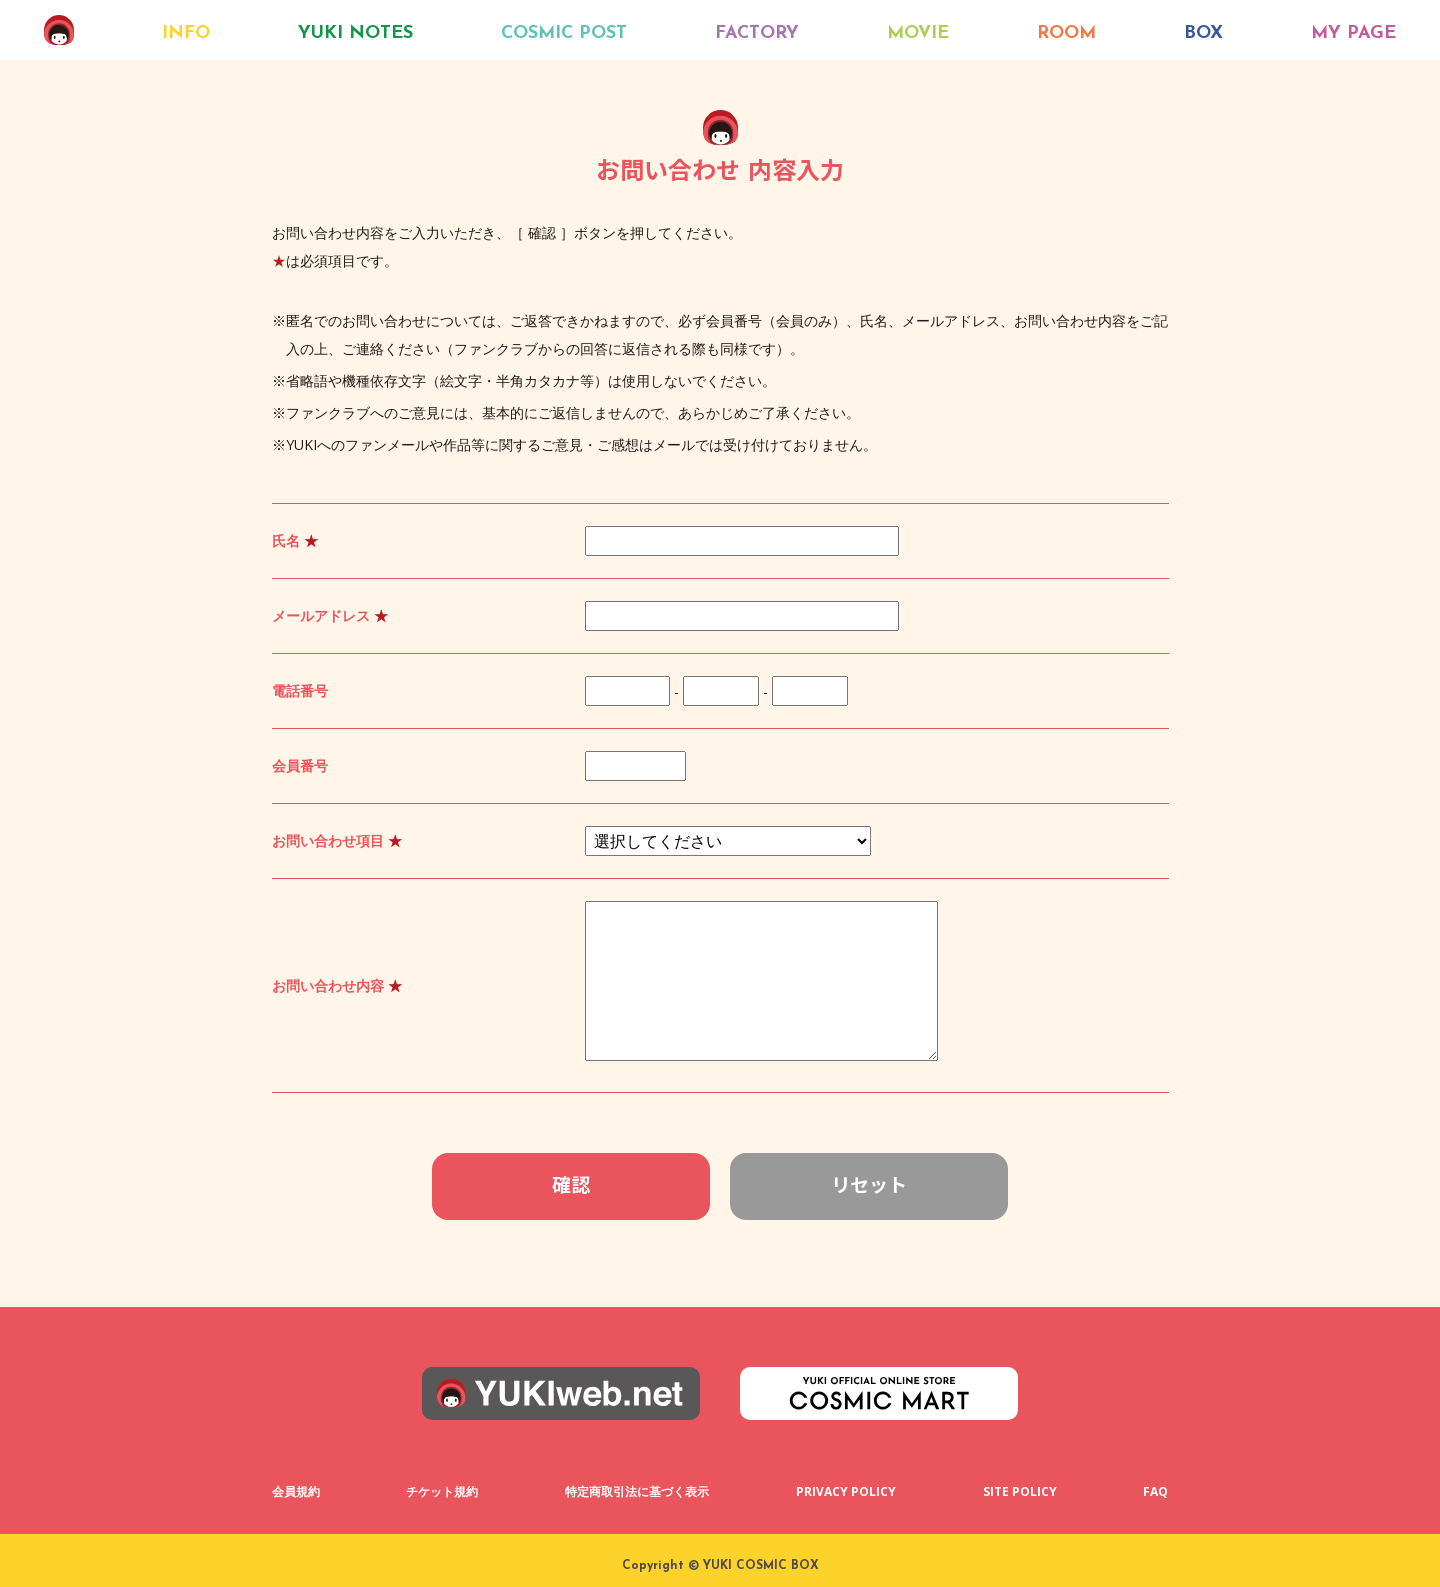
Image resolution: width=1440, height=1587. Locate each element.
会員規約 (296, 1491)
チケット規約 (442, 1491)
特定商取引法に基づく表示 (637, 1491)
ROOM (1066, 33)
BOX (1203, 33)
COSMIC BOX (59, 30)
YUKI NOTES (355, 33)
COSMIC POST (564, 33)
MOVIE (918, 33)
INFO (186, 33)
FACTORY (757, 33)
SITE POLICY (1020, 1491)
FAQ (1155, 1491)
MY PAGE (1353, 33)
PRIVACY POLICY (846, 1491)
